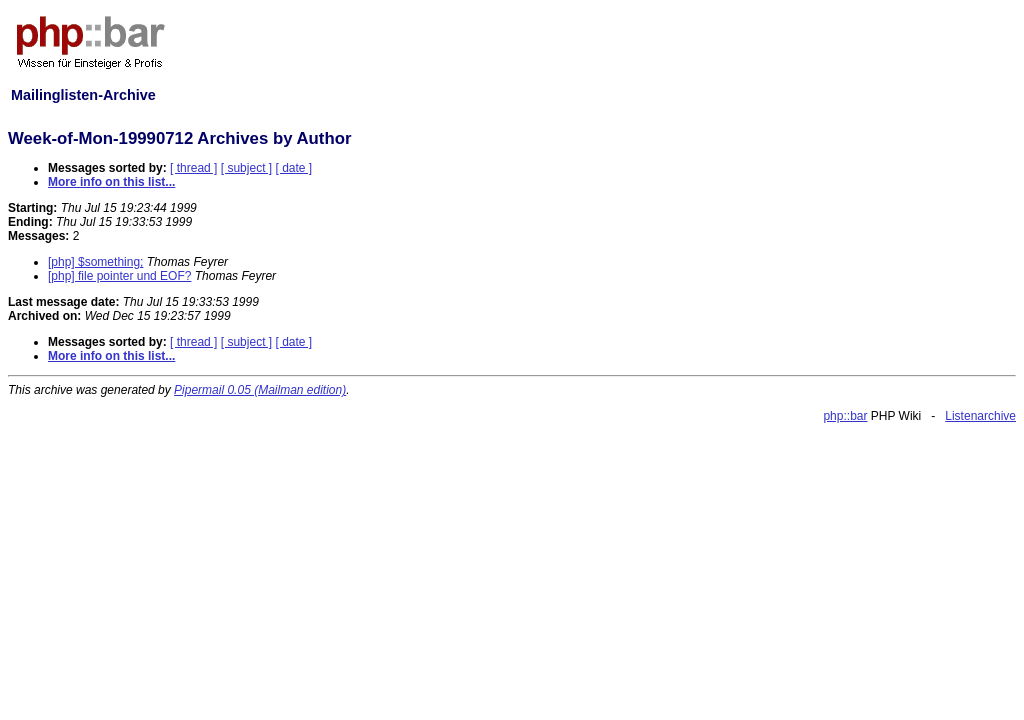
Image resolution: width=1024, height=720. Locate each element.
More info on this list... (111, 182)
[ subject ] (246, 168)
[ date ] (293, 168)
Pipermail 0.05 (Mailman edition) (260, 390)
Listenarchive (980, 416)
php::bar (845, 416)
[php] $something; (95, 262)
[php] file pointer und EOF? (119, 276)
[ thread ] (193, 168)
